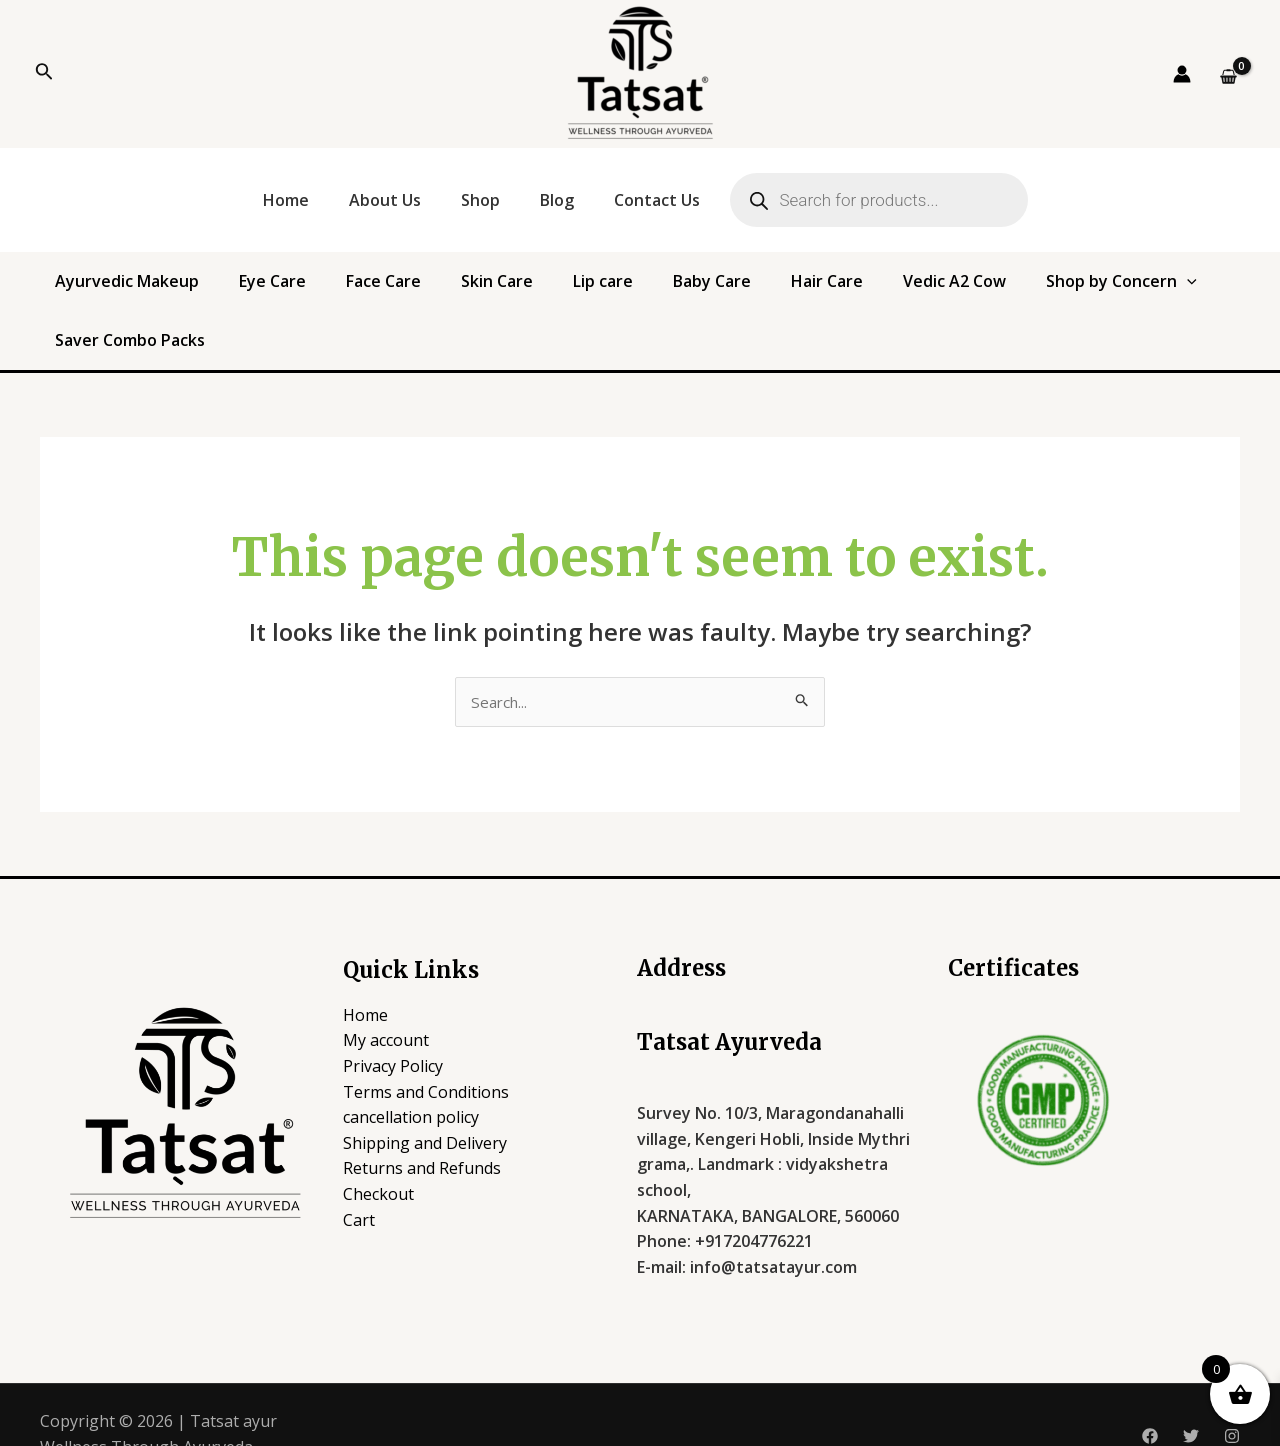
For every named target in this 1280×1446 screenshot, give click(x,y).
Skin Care (449, 290)
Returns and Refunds (422, 1129)
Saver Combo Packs (1132, 290)
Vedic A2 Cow (818, 290)
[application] (1029, 290)
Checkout (378, 1154)
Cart (359, 1180)
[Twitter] (1191, 1396)
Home (286, 200)
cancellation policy (411, 1078)
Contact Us (657, 200)
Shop (480, 200)
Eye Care (268, 290)
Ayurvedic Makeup (145, 290)
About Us (385, 200)
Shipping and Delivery (425, 1103)
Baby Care (620, 290)
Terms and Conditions (426, 1052)
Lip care (533, 290)
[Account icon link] (1182, 74)
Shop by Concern (963, 290)
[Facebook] (1150, 1396)
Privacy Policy (393, 1026)
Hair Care (713, 290)
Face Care (357, 290)
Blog (557, 200)
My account (386, 1001)
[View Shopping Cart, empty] (1228, 77)
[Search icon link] (44, 74)
